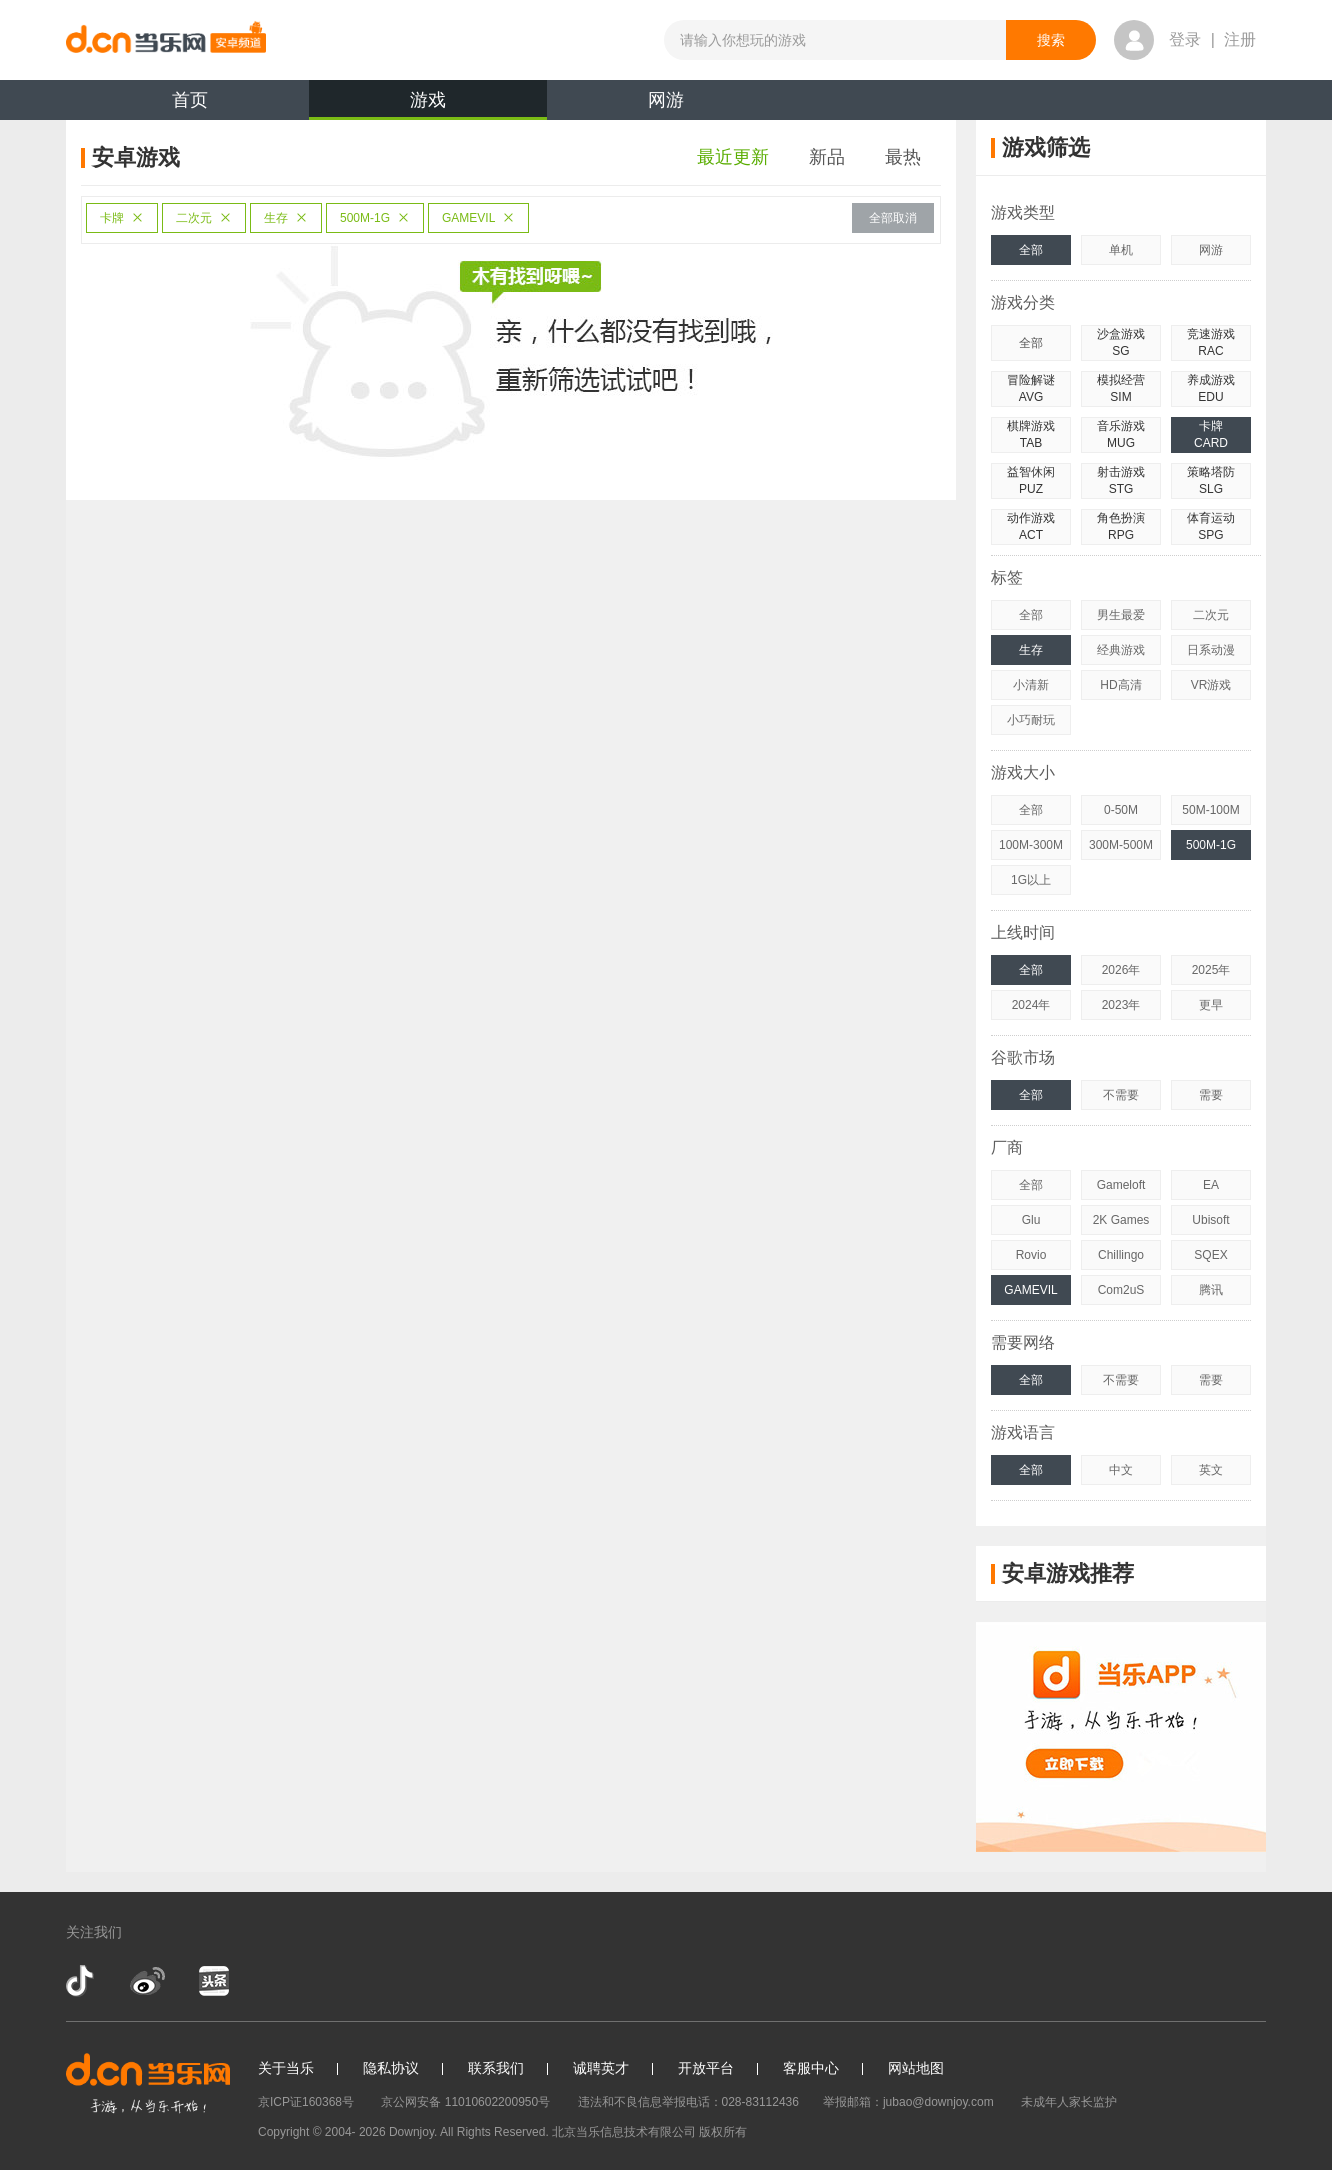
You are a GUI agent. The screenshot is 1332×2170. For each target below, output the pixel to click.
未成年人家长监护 (1069, 2102)
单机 (1121, 250)
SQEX (1210, 1255)
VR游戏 (1211, 685)
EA (1211, 1185)
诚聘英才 (601, 2068)
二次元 (204, 218)
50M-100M (1210, 810)
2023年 (1121, 1005)
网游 (666, 100)
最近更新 (733, 157)
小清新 (1031, 685)
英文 (1211, 1470)
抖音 (82, 1981)
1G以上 (1031, 880)
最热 (903, 157)
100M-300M (1031, 845)
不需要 (1121, 1095)
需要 (1211, 1095)
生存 (286, 218)
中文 (1121, 1470)
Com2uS (1121, 1290)
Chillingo (1121, 1255)
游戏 (428, 105)
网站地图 (916, 2068)
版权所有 (723, 2132)
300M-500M (1121, 845)
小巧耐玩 (1031, 720)
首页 (190, 100)
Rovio (1031, 1255)
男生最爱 (1121, 615)
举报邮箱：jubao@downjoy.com (908, 2102)
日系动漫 (1211, 650)
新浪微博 (147, 1981)
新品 (827, 157)
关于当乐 (286, 2068)
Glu (1031, 1220)
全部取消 (893, 218)
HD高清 (1120, 685)
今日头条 (213, 1981)
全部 (1031, 250)
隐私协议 (391, 2068)
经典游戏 (1121, 650)
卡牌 (122, 218)
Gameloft (1121, 1185)
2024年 (1031, 1005)
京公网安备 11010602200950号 (465, 2102)
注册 (1240, 39)
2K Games (1121, 1220)
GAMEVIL (478, 218)
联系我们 (496, 2068)
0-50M (1121, 810)
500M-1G (375, 218)
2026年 (1121, 970)
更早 (1211, 1005)
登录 (1185, 39)
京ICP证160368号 (306, 2102)
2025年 (1211, 970)
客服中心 (811, 2068)
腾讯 (1211, 1290)
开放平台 (706, 2068)
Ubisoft (1210, 1220)
